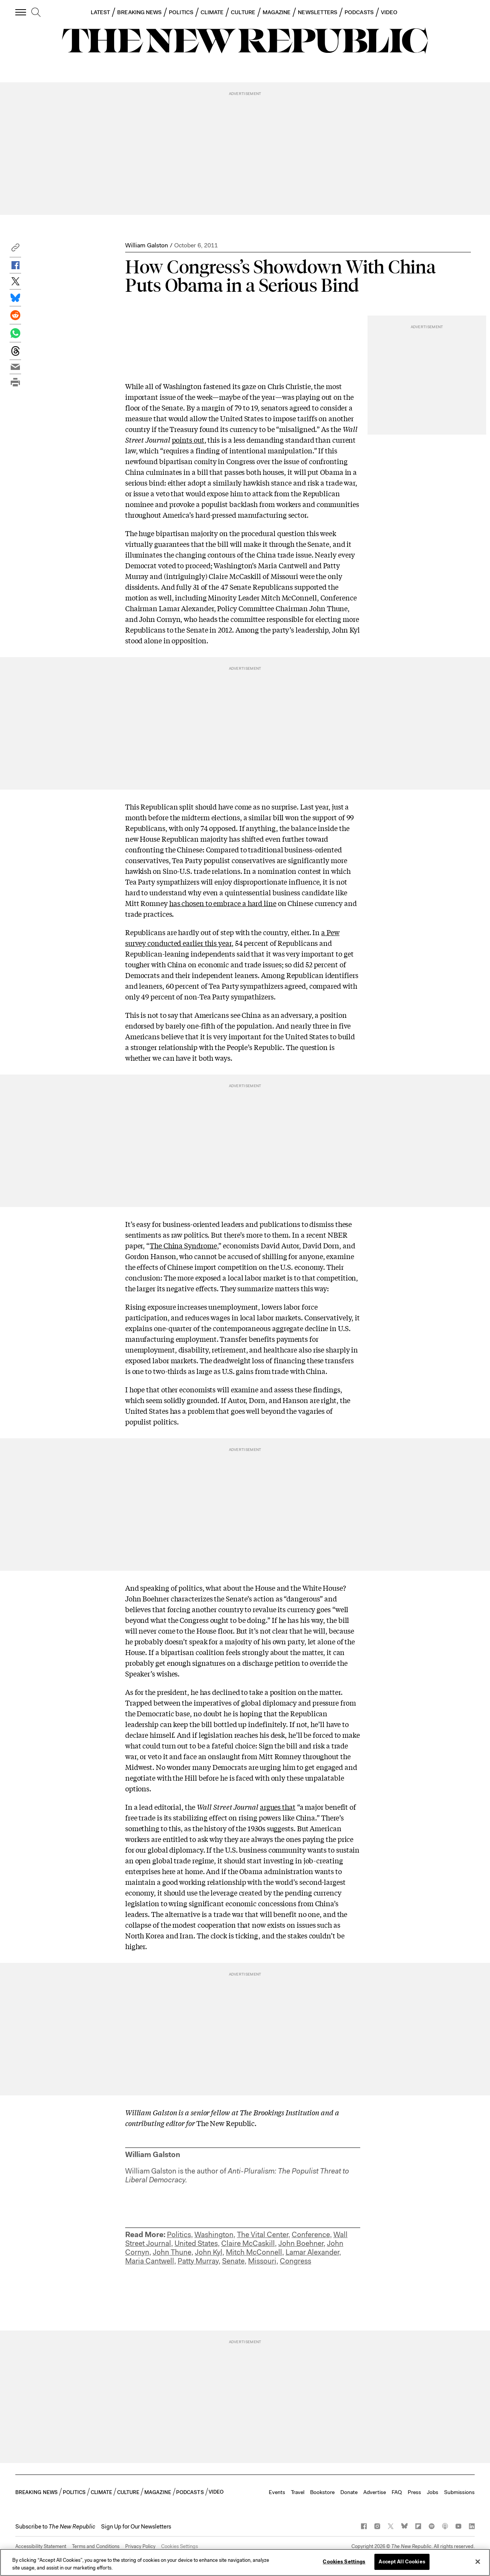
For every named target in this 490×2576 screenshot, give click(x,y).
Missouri (262, 2261)
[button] (15, 249)
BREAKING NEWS (139, 12)
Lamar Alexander (312, 2252)
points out (188, 440)
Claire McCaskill (248, 2243)
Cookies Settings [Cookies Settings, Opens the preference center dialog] (344, 2561)
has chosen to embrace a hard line (222, 903)
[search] (36, 12)
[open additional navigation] (21, 12)
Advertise (374, 2492)
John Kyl (208, 2252)
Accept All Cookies (402, 2561)
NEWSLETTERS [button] (317, 12)
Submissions (459, 2492)
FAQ (397, 2492)
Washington (214, 2234)
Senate (233, 2261)
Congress (295, 2261)
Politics (179, 2234)
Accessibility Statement (40, 2546)
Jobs (432, 2492)
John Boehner (300, 2243)
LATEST (100, 12)
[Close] (477, 2561)
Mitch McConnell (254, 2252)
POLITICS (181, 12)
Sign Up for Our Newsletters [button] (136, 2526)
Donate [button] (349, 2492)
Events (277, 2492)
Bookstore (322, 2492)
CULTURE (243, 12)
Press (414, 2492)
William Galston (146, 245)
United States (196, 2243)
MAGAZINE (277, 12)
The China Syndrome (183, 1245)
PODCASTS (359, 12)
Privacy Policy (140, 2546)
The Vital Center (262, 2234)
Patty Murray (198, 2261)
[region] (245, 2562)
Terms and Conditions (95, 2546)
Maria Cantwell (149, 2261)
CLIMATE (212, 12)
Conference (311, 2234)
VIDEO (389, 12)
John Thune (172, 2252)
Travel (297, 2492)
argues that (278, 1807)
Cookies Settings (179, 2546)
